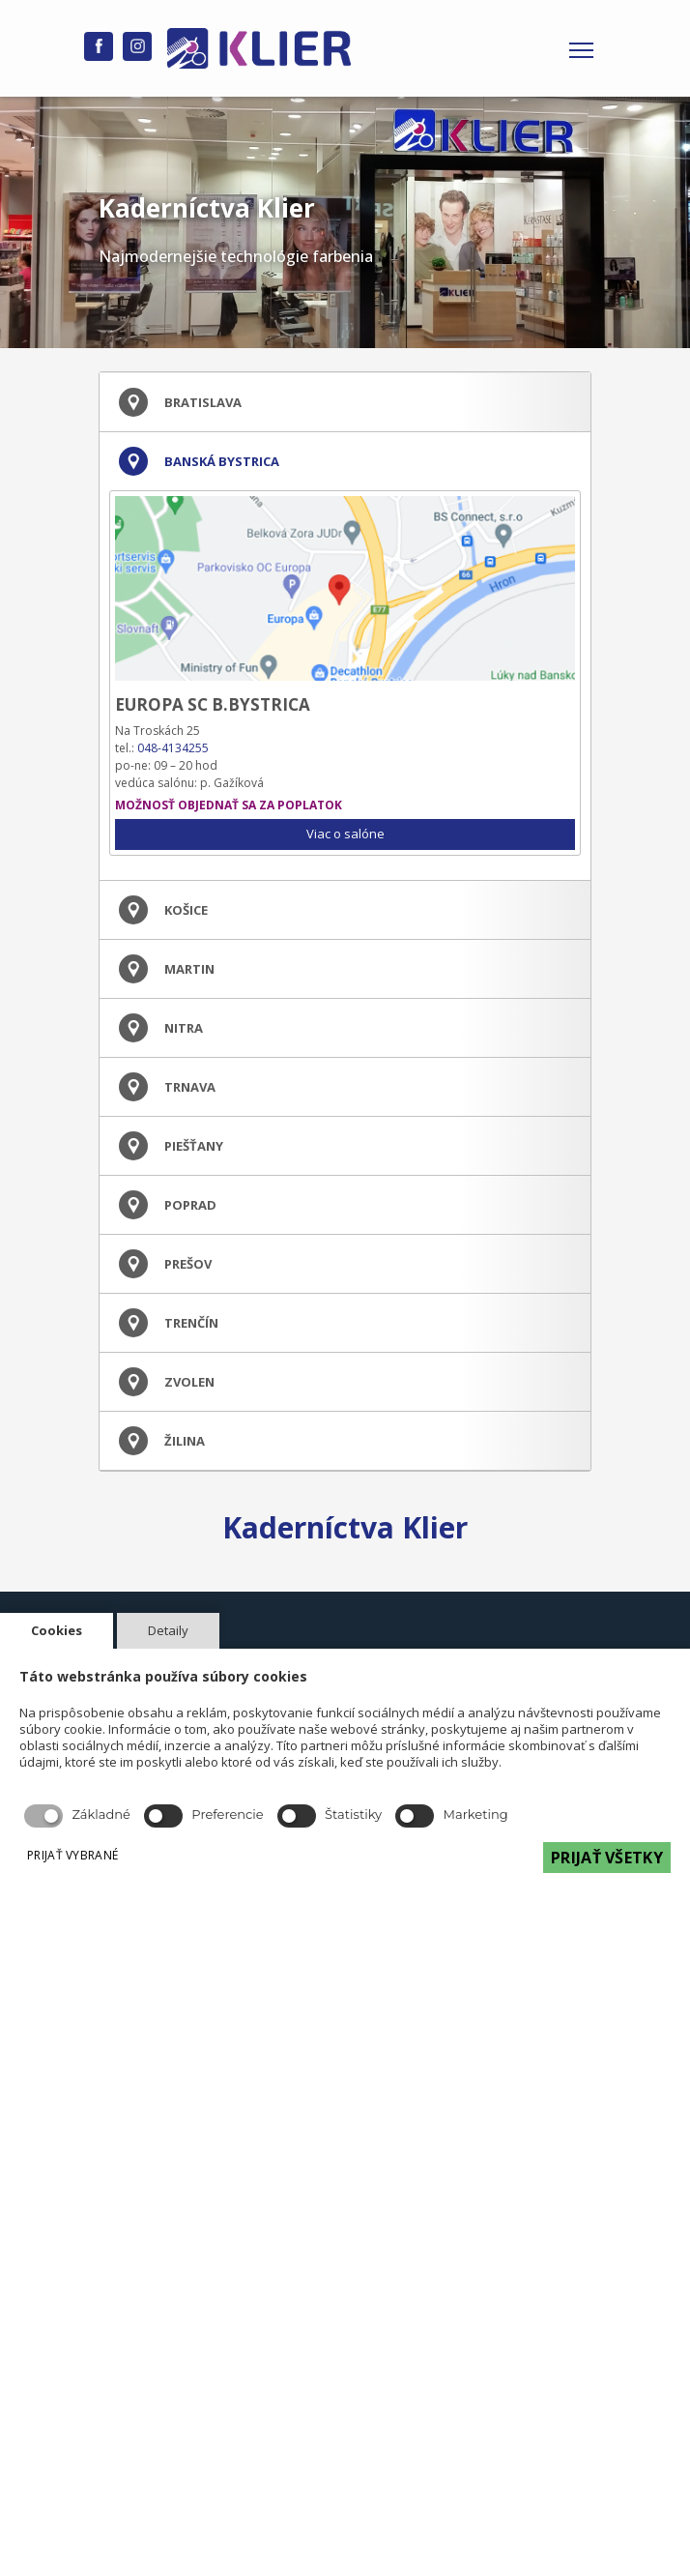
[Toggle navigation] (581, 48)
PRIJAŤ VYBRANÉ (72, 1855)
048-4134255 (173, 748)
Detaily (168, 1630)
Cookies (56, 1630)
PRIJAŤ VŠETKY (607, 1857)
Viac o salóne (345, 833)
